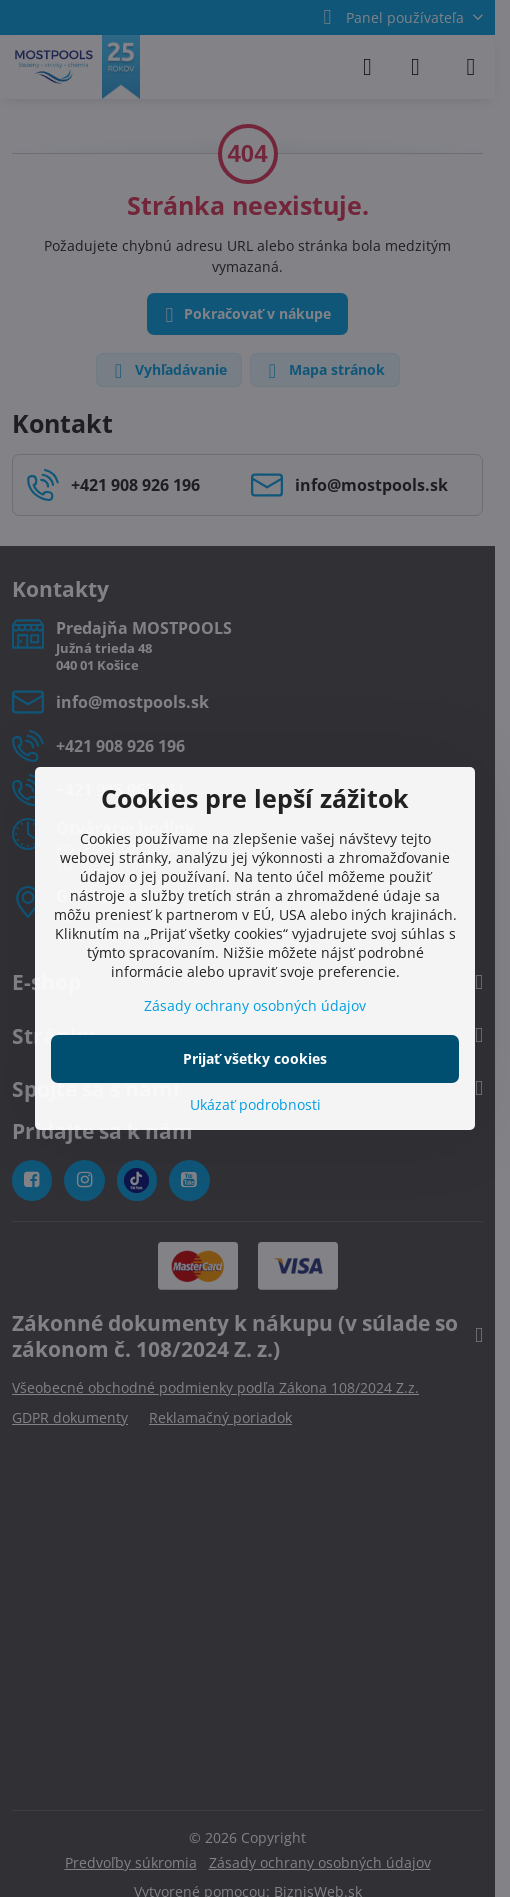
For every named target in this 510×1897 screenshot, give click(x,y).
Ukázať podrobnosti (255, 1104)
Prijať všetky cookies (255, 1058)
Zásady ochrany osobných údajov (255, 1005)
